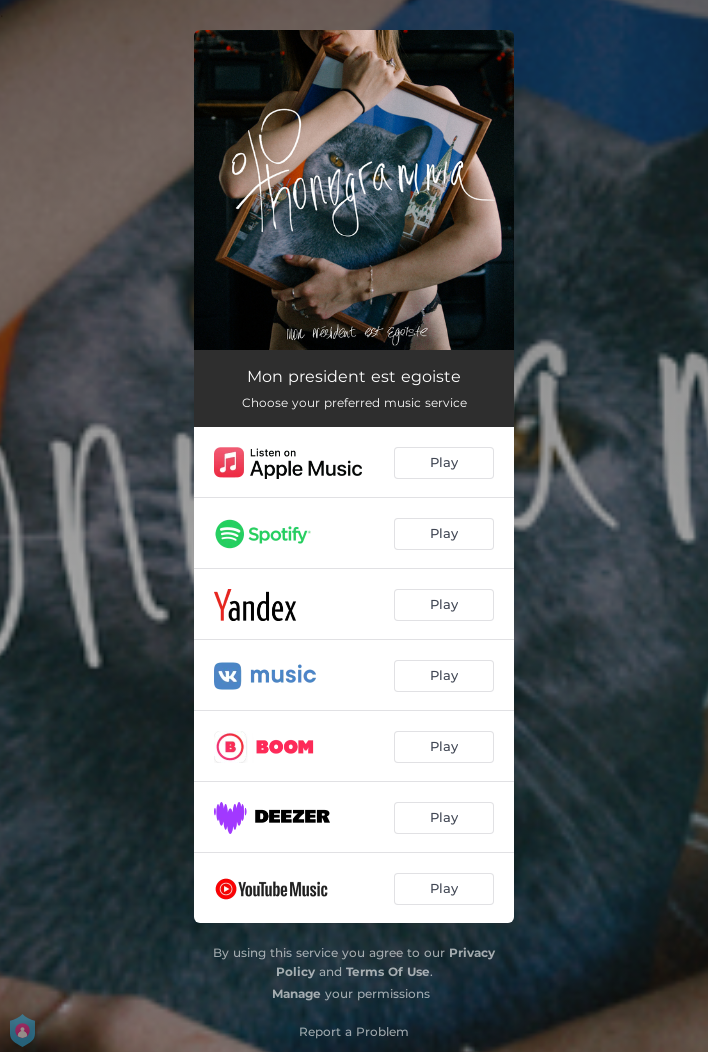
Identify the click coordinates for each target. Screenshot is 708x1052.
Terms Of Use (388, 971)
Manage (296, 993)
